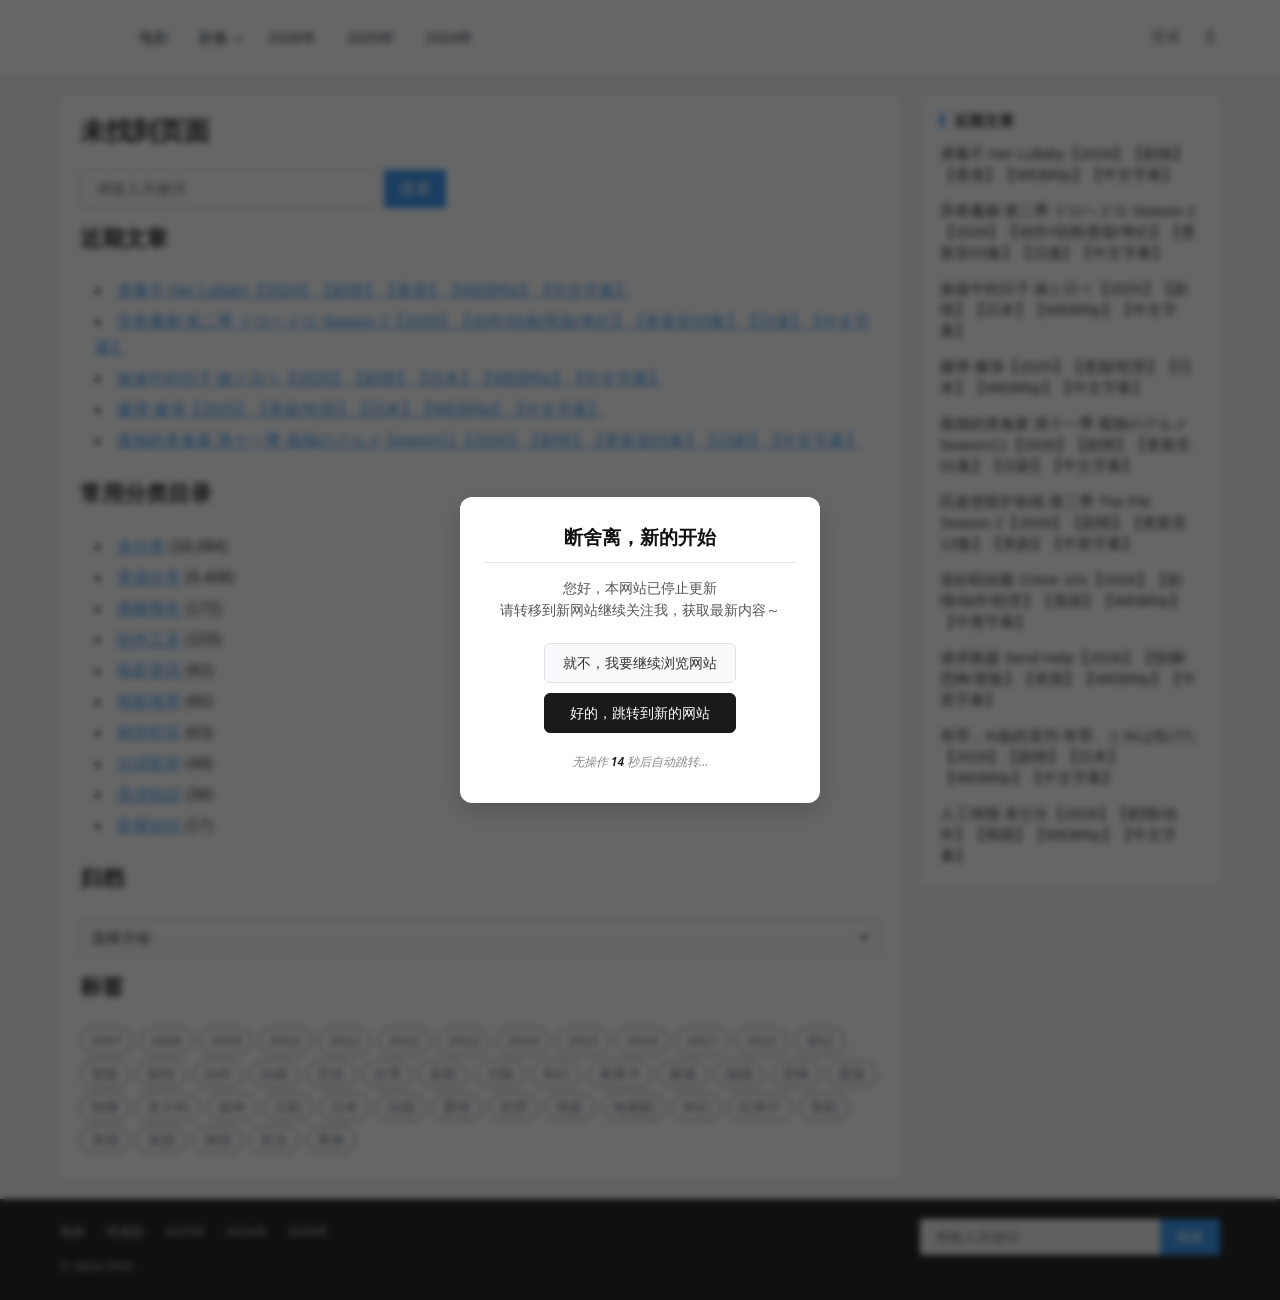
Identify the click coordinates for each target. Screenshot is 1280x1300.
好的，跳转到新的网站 (640, 713)
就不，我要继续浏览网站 (640, 663)
